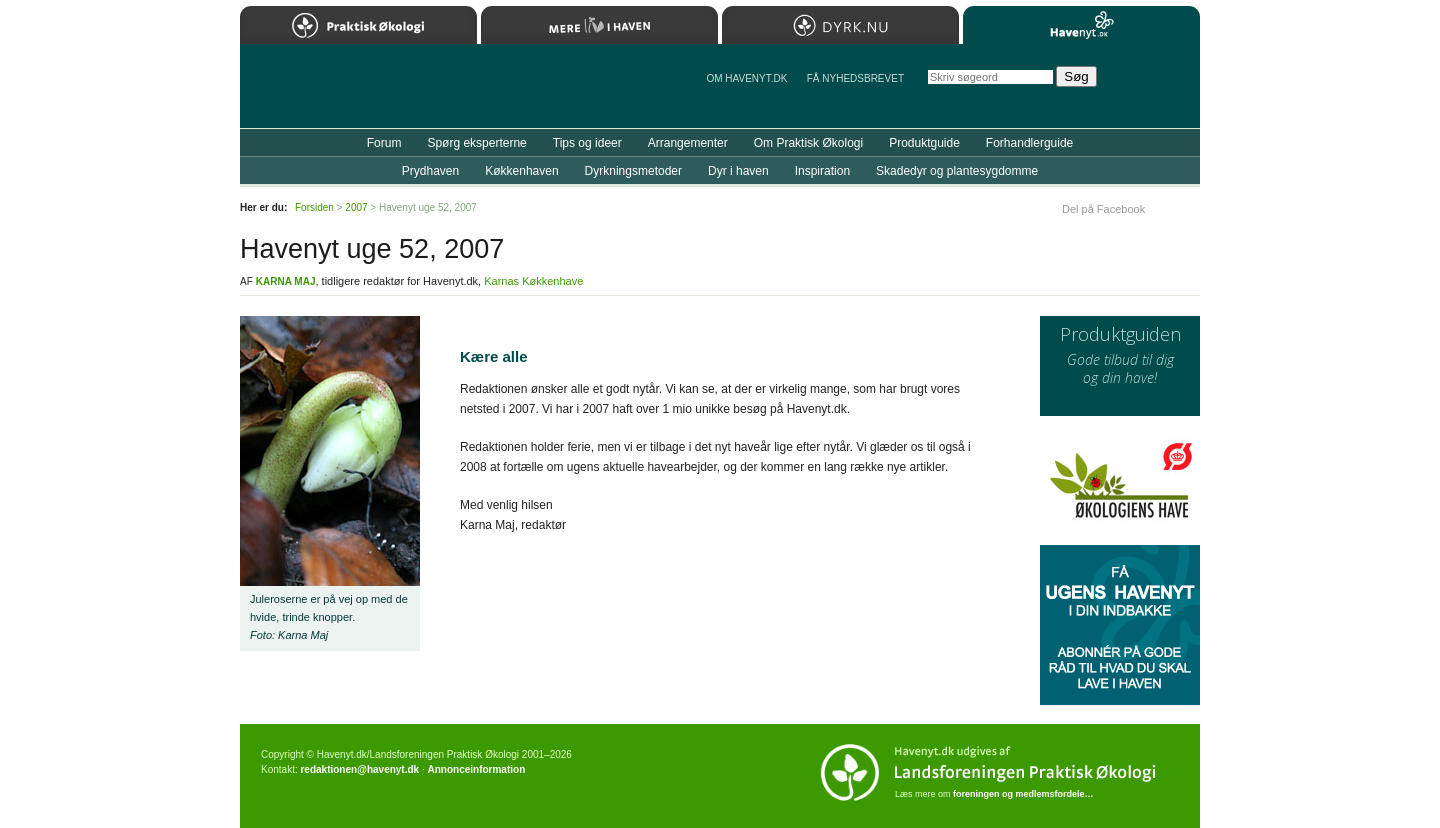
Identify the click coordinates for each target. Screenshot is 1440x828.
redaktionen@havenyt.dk (359, 769)
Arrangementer (688, 143)
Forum (384, 143)
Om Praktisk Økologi (808, 143)
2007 (356, 207)
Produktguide (924, 143)
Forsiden (314, 207)
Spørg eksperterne (476, 143)
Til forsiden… (327, 94)
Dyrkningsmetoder (633, 171)
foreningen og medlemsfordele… (1023, 794)
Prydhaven (430, 171)
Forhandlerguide (1029, 143)
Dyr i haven (738, 171)
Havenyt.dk (1081, 25)
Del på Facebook (1103, 209)
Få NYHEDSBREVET (855, 78)
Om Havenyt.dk (746, 78)
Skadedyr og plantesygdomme (957, 171)
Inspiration (822, 171)
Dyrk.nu (840, 25)
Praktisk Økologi (358, 25)
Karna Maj (286, 281)
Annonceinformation (476, 769)
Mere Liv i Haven (599, 25)
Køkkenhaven (521, 171)
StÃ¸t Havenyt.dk (1155, 86)
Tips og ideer (587, 143)
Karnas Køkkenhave (533, 281)
